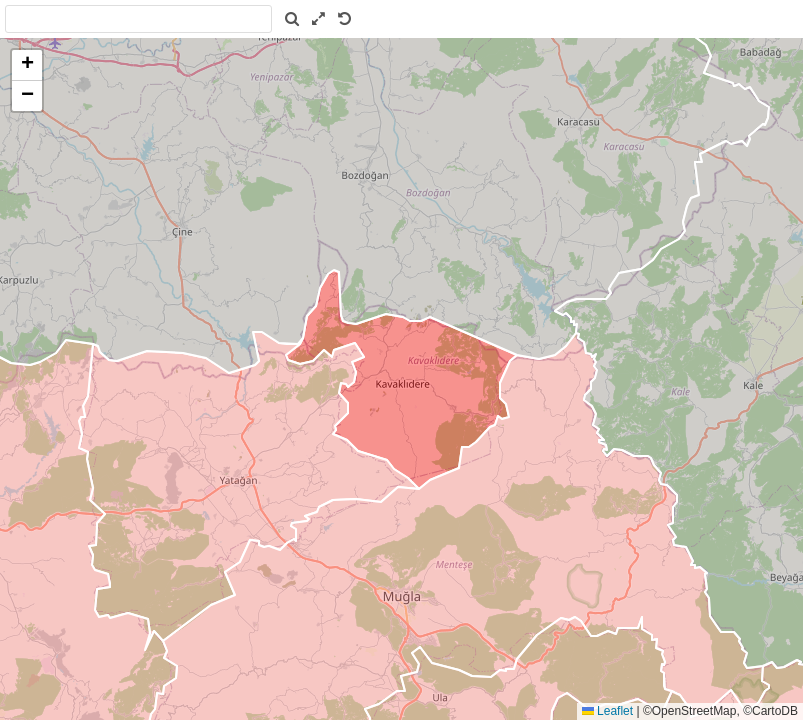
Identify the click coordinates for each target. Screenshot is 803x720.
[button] (27, 65)
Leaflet (607, 711)
